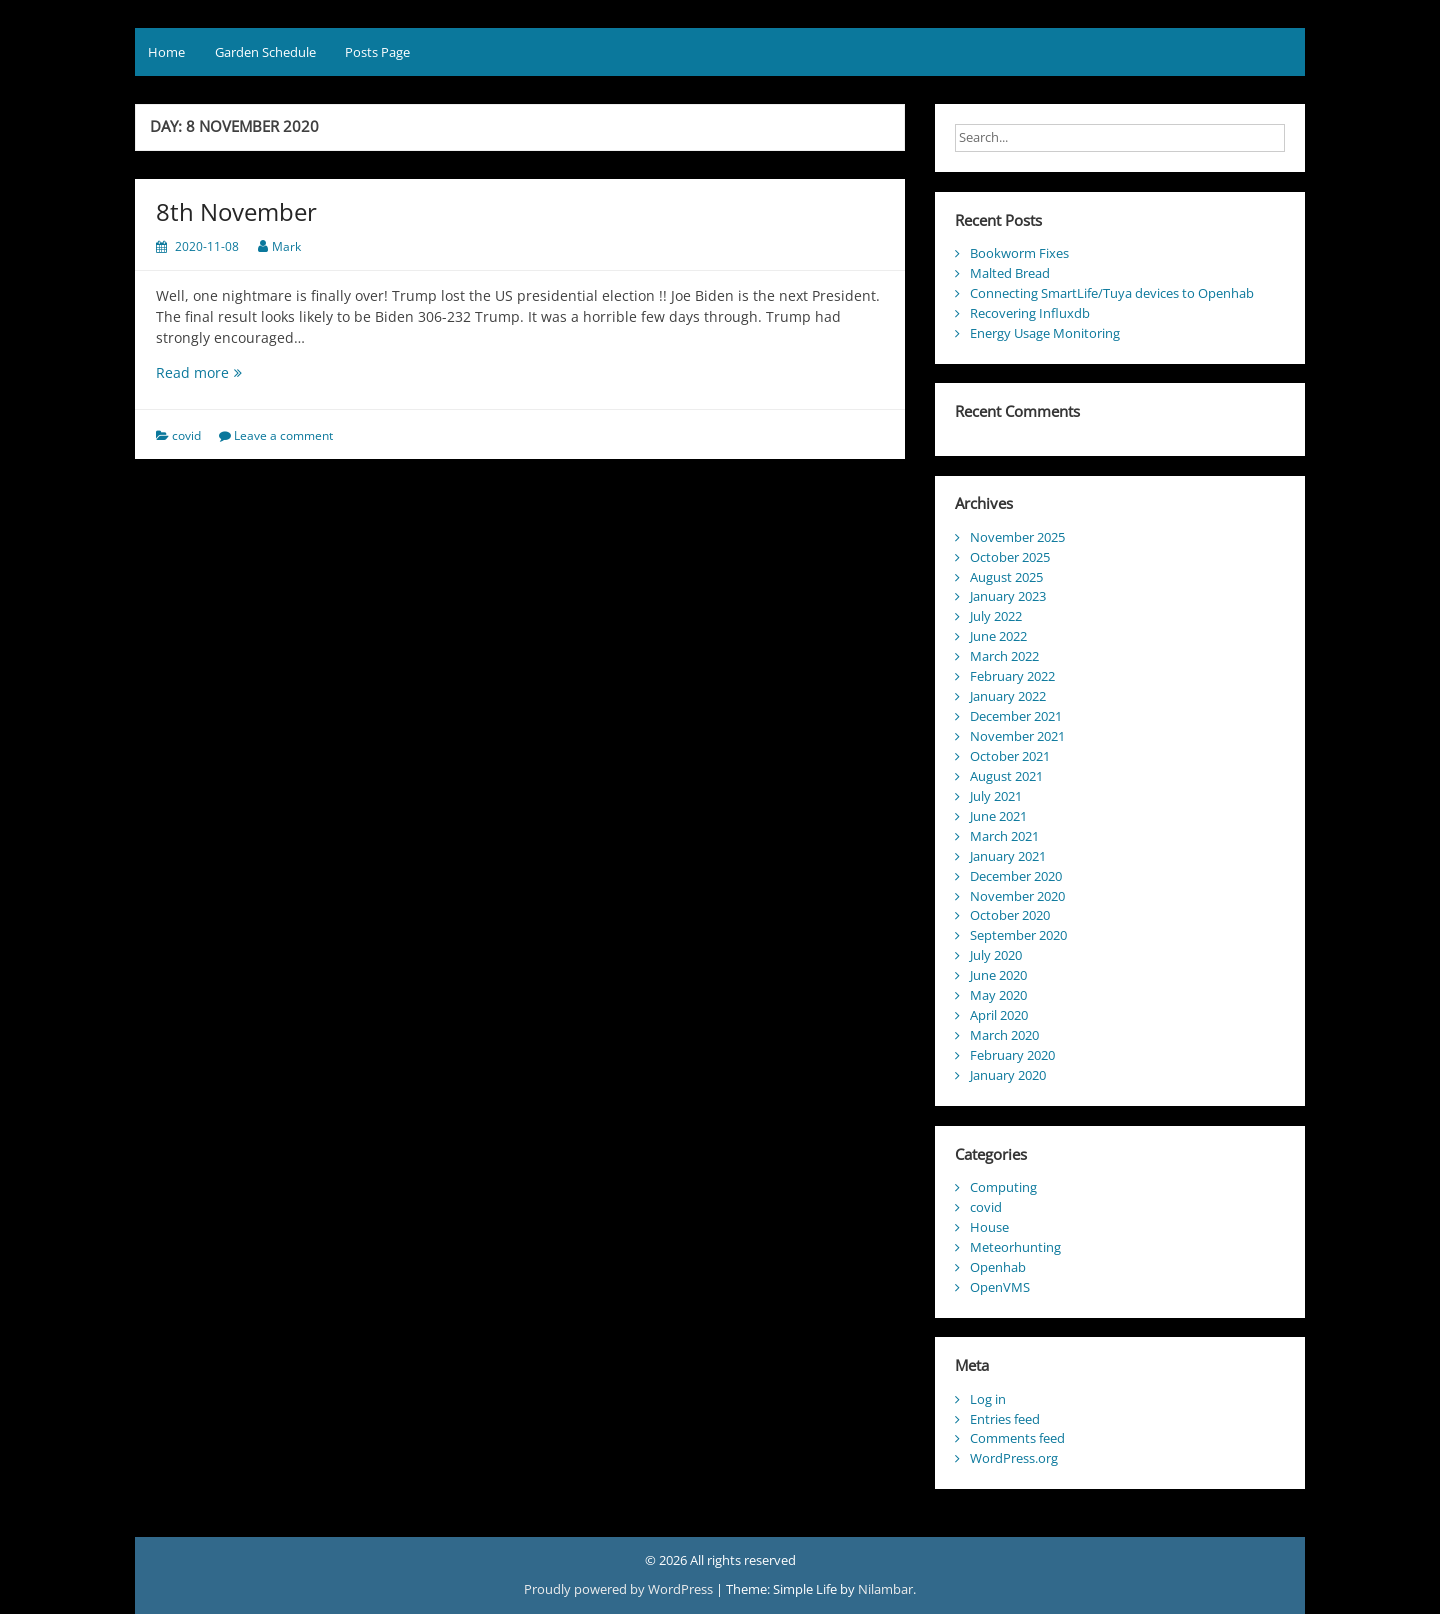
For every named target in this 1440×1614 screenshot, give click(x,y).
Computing (1003, 1187)
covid (186, 435)
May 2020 (998, 995)
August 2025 (1006, 577)
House (989, 1227)
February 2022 (1012, 676)
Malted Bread (1010, 273)
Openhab (998, 1267)
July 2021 (996, 796)
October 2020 (1010, 915)
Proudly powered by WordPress (620, 1589)
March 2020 (1004, 1035)
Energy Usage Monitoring (1045, 333)
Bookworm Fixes (1019, 253)
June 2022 (998, 636)
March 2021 (1004, 836)
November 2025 (1017, 537)
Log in (988, 1399)
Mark (286, 246)
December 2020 (1016, 876)
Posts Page (377, 52)
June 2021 (998, 816)
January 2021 (1008, 856)
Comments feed (1017, 1438)
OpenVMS (1000, 1287)
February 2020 (1012, 1055)
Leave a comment (283, 435)
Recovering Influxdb (1030, 313)
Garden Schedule (265, 52)
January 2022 (1008, 696)
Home (166, 52)
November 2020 (1017, 896)
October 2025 (1010, 557)
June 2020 (998, 975)
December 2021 (1016, 716)
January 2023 (1008, 596)
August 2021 (1006, 776)
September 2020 (1018, 935)
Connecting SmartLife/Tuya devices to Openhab (1112, 293)
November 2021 (1017, 736)
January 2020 (1008, 1075)
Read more (227, 372)
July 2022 (996, 616)
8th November (236, 211)
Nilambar (885, 1589)
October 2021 (1010, 756)
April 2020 (999, 1015)
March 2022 (1004, 656)
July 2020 (996, 955)
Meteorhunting (1015, 1247)
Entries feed (1005, 1419)
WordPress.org (1014, 1458)
